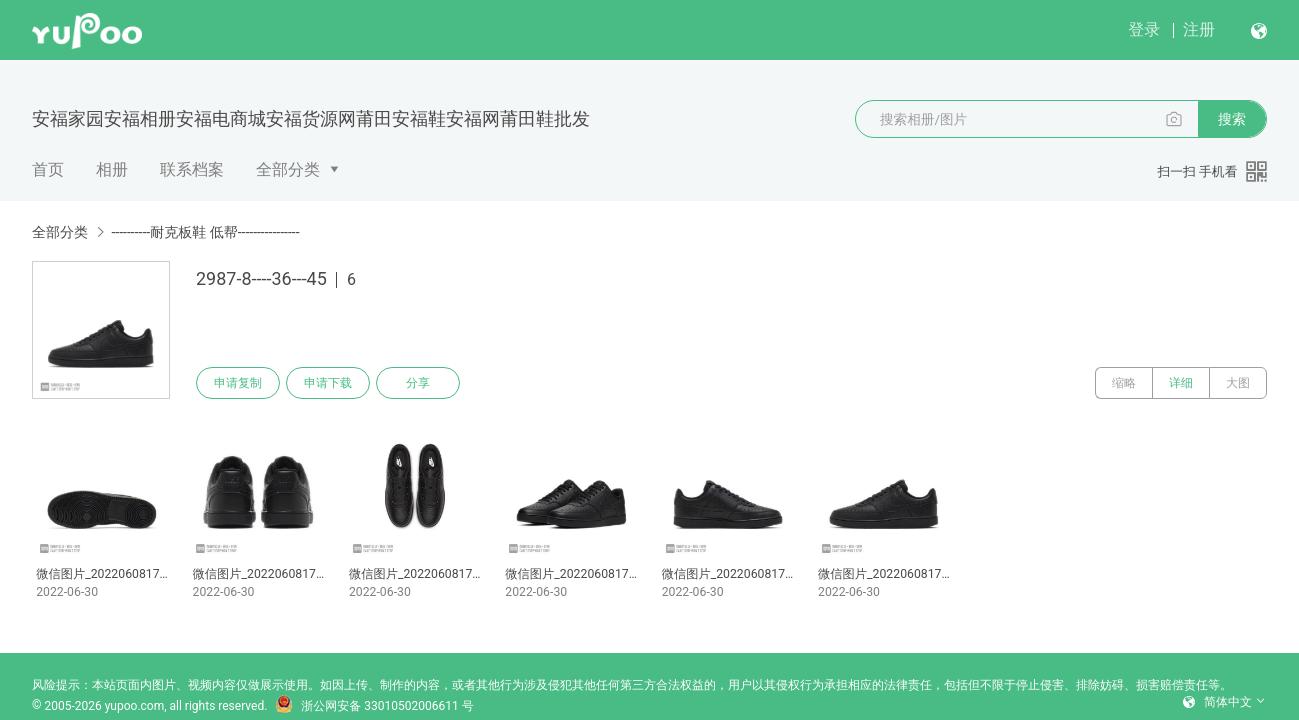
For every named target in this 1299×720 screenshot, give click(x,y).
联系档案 (192, 169)
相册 (112, 169)
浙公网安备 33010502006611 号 (374, 706)
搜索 (1232, 119)
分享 (418, 383)
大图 (1238, 383)
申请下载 (328, 383)
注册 (1199, 29)
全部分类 (288, 169)
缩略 (1124, 383)
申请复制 (238, 383)
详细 (1181, 383)
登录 (1144, 29)
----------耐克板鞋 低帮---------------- (205, 232)
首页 (48, 169)
